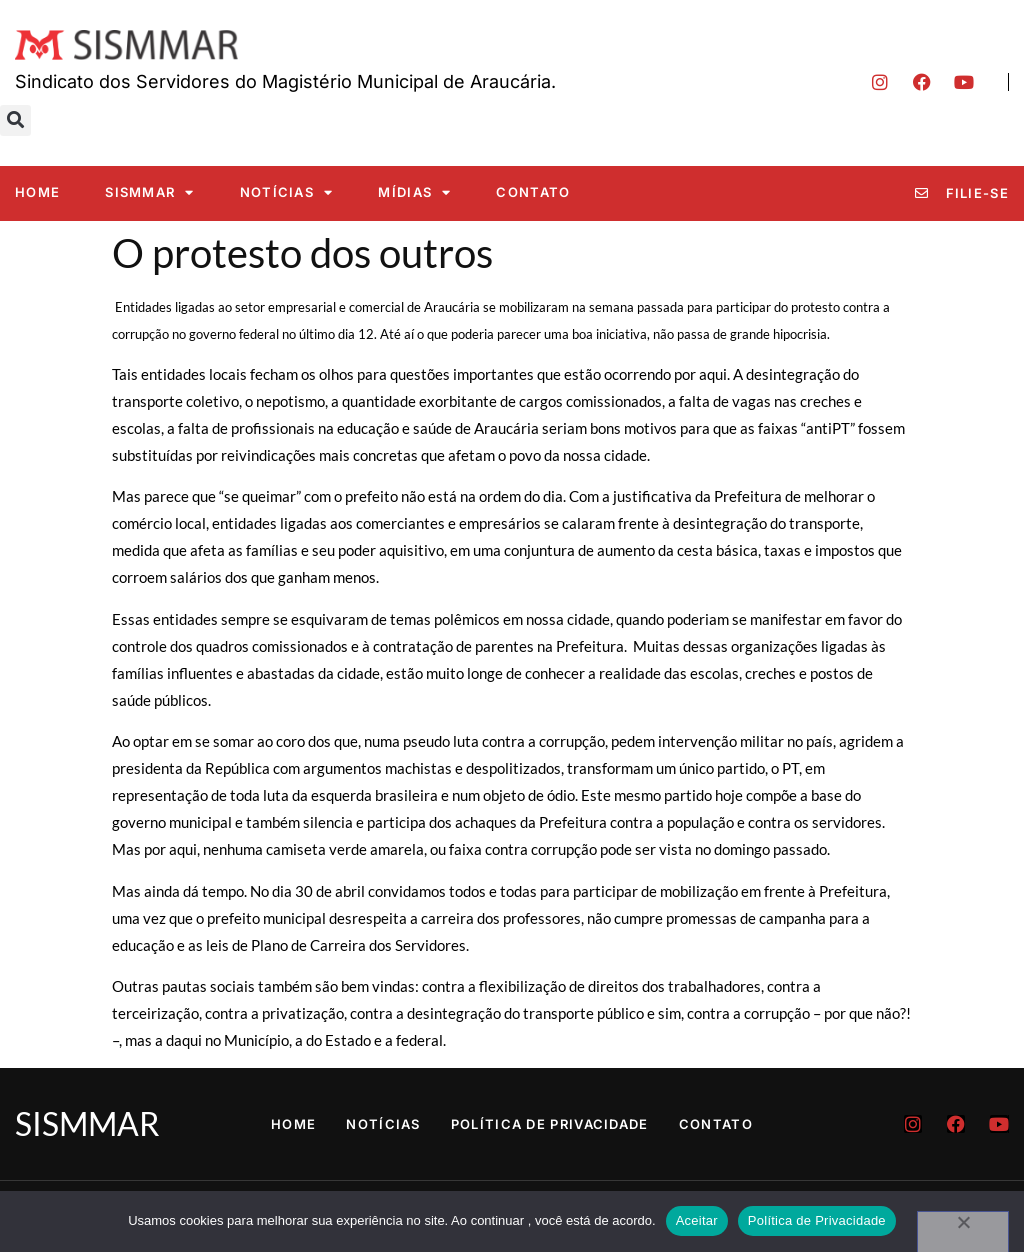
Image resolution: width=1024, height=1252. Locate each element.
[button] (15, 120)
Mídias (414, 192)
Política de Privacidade (550, 1124)
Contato (533, 192)
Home (37, 192)
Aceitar (697, 1220)
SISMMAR (149, 192)
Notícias (287, 192)
